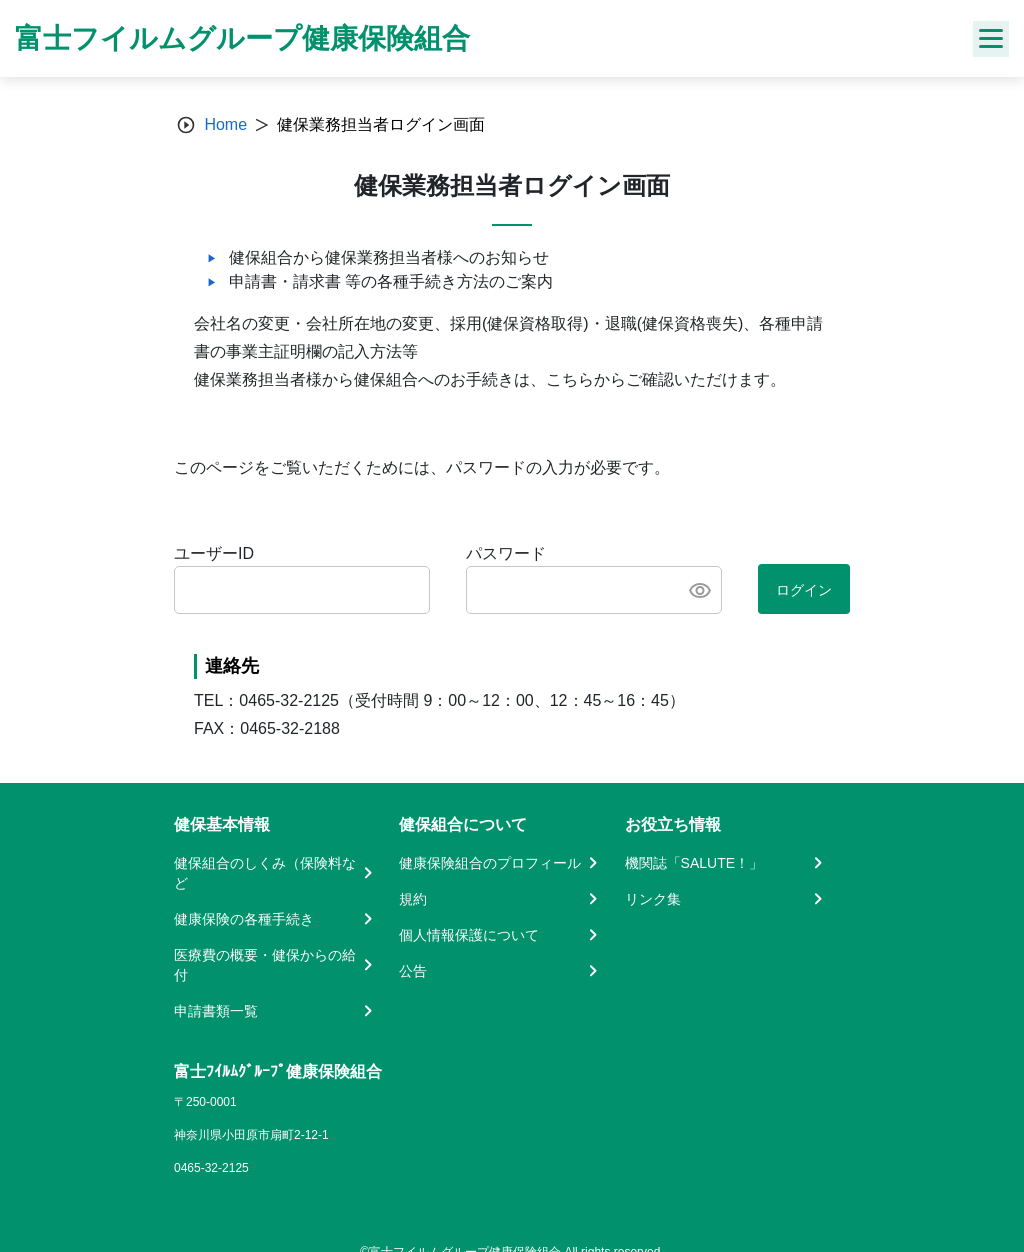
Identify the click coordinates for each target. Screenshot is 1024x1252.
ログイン (804, 590)
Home (225, 124)
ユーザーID (214, 553)
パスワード (506, 553)
